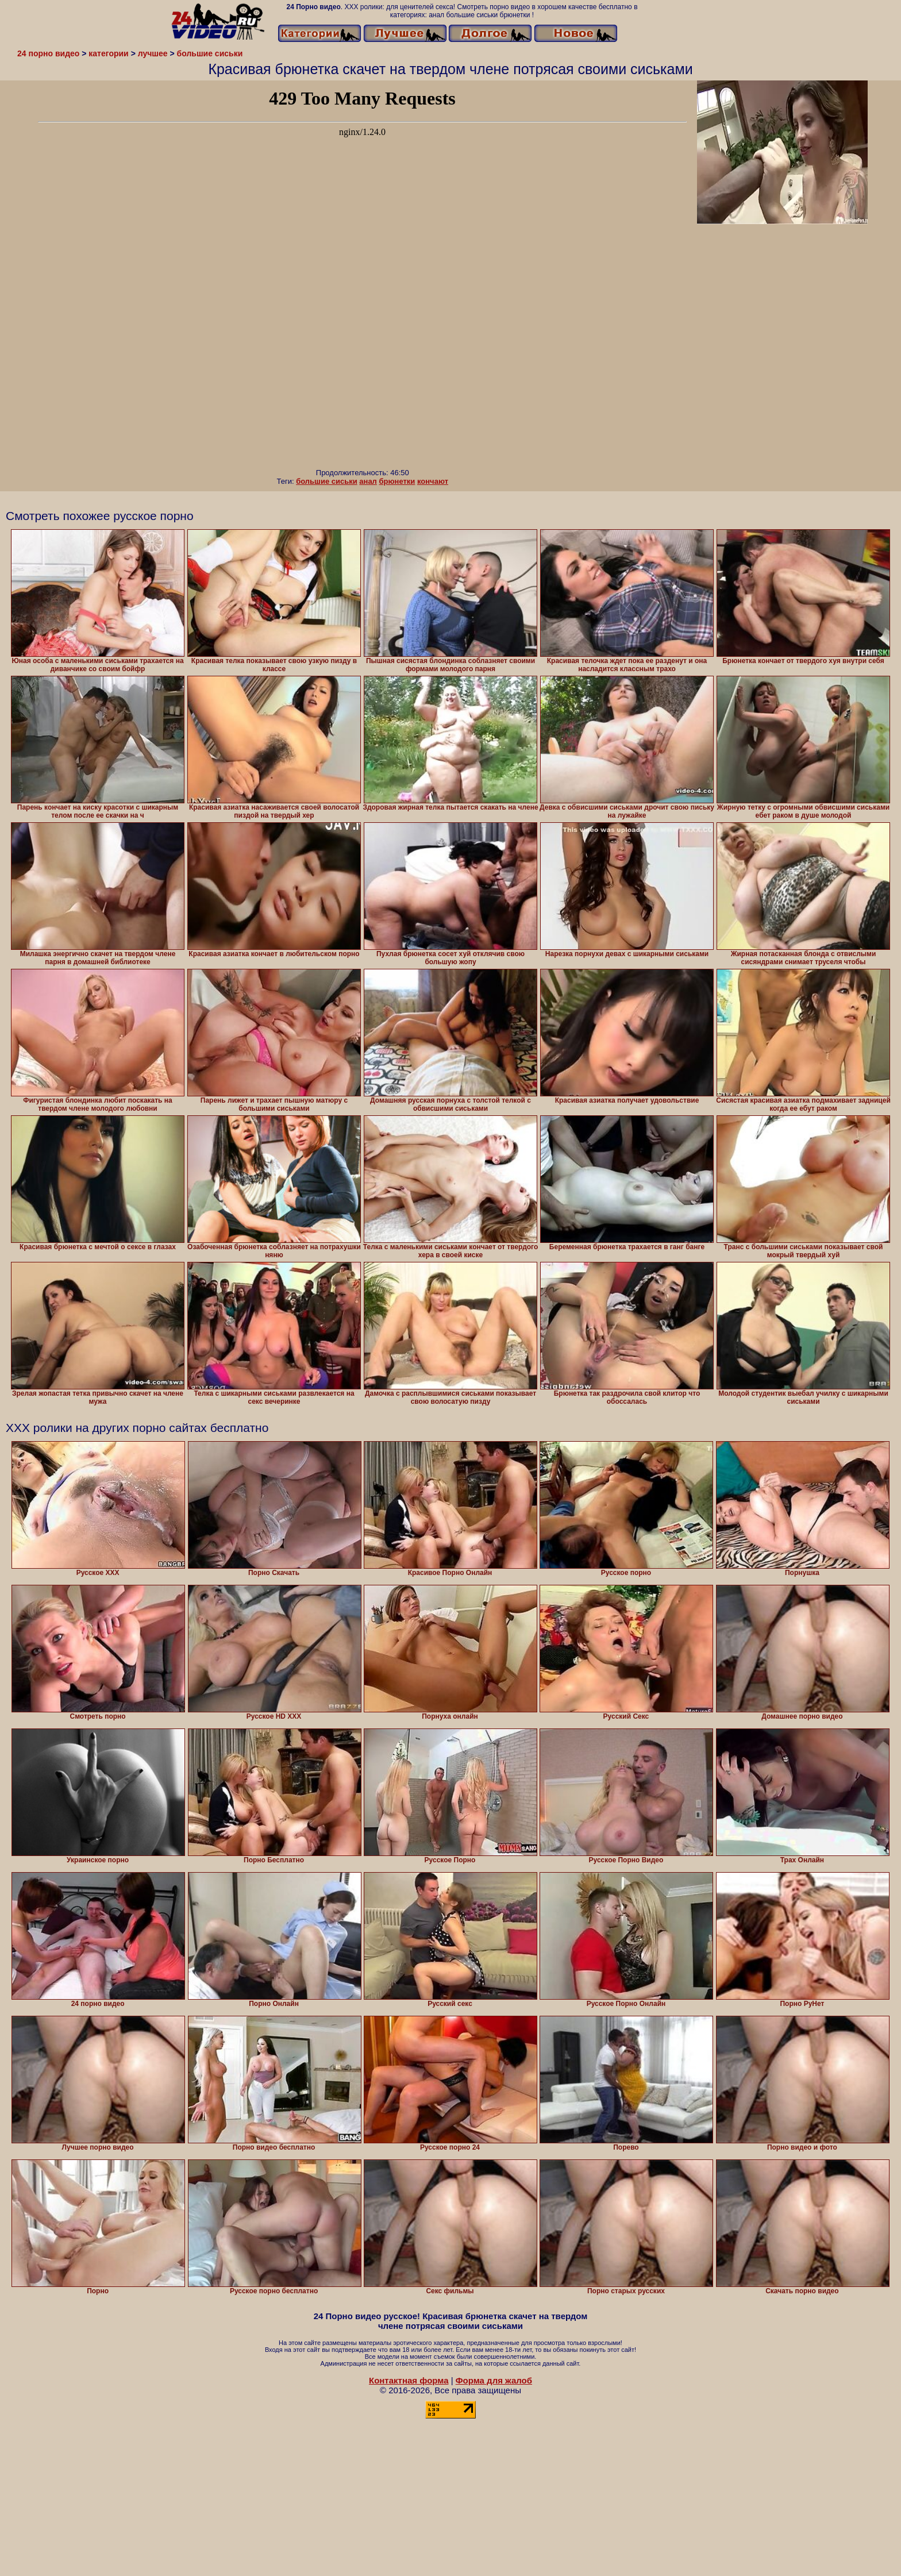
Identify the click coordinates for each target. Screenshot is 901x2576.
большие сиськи (326, 481)
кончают (432, 481)
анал (368, 481)
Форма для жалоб (494, 2380)
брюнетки (397, 481)
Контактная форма (409, 2380)
